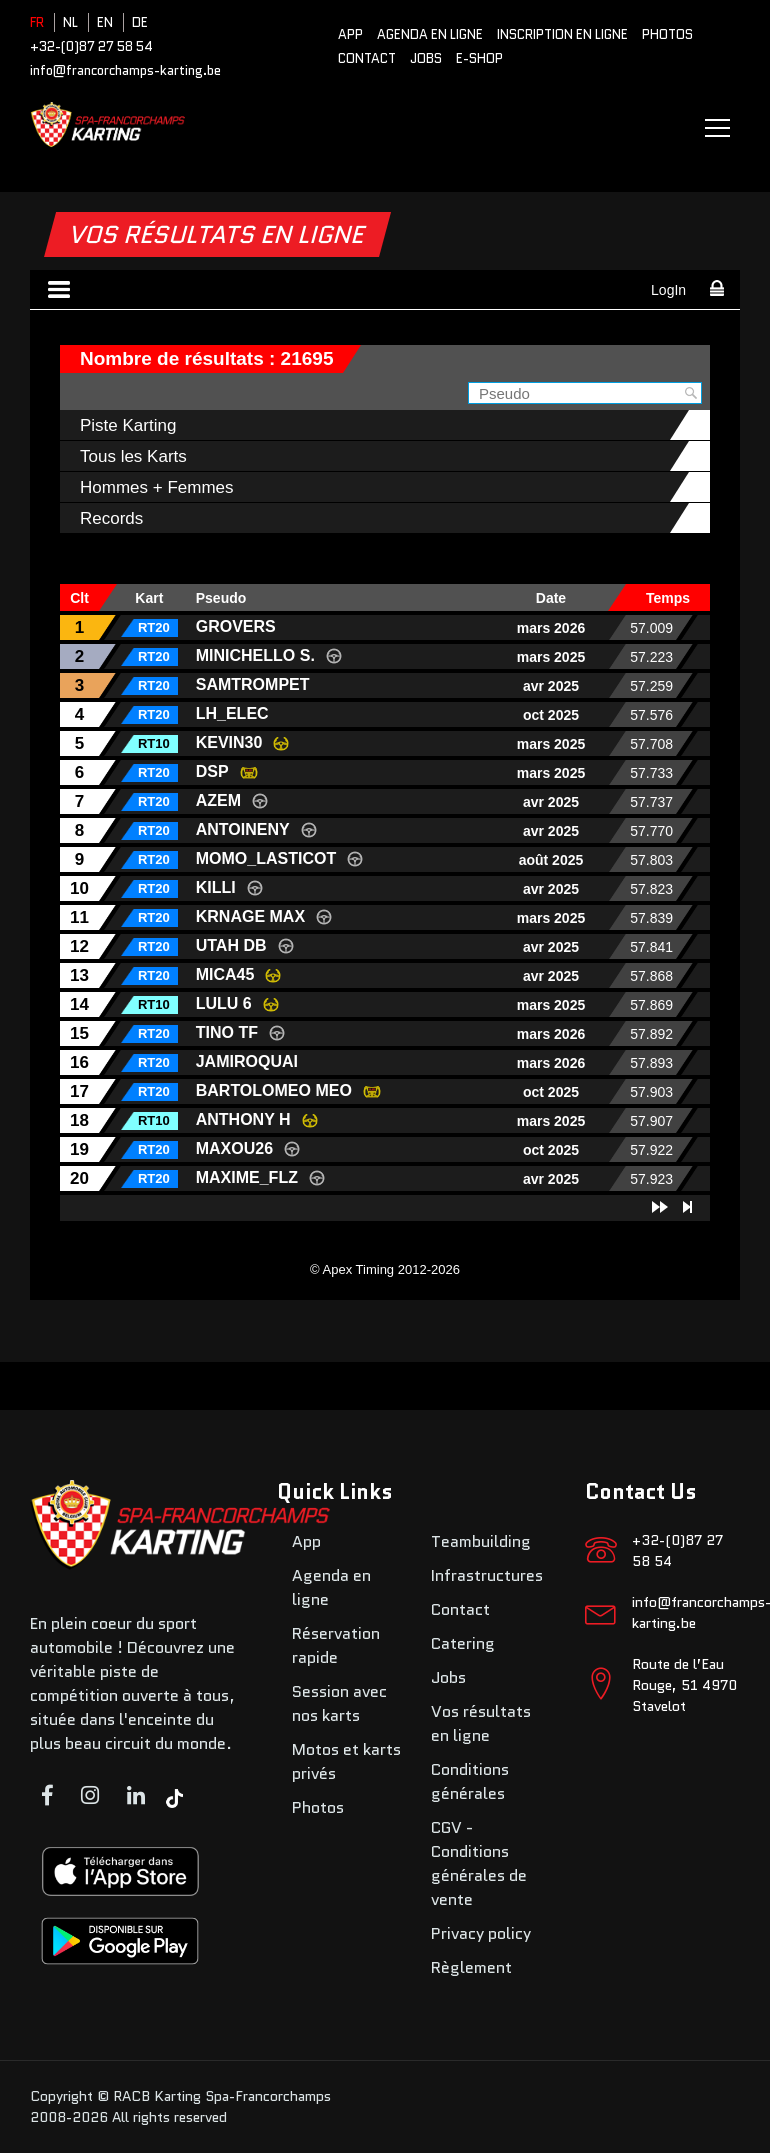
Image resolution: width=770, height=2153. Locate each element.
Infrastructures (487, 1575)
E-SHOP (479, 58)
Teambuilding (481, 1541)
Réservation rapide (336, 1645)
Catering (463, 1643)
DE (140, 22)
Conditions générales (470, 1781)
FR (37, 22)
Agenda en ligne (430, 34)
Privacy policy (481, 1933)
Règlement (471, 1967)
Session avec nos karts (339, 1703)
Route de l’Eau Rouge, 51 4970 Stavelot (684, 1685)
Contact (367, 58)
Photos (667, 34)
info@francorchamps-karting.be (125, 70)
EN (105, 22)
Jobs (426, 58)
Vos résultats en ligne (481, 1723)
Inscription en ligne (562, 34)
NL (70, 22)
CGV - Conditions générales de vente (479, 1863)
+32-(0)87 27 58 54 (91, 46)
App (350, 34)
